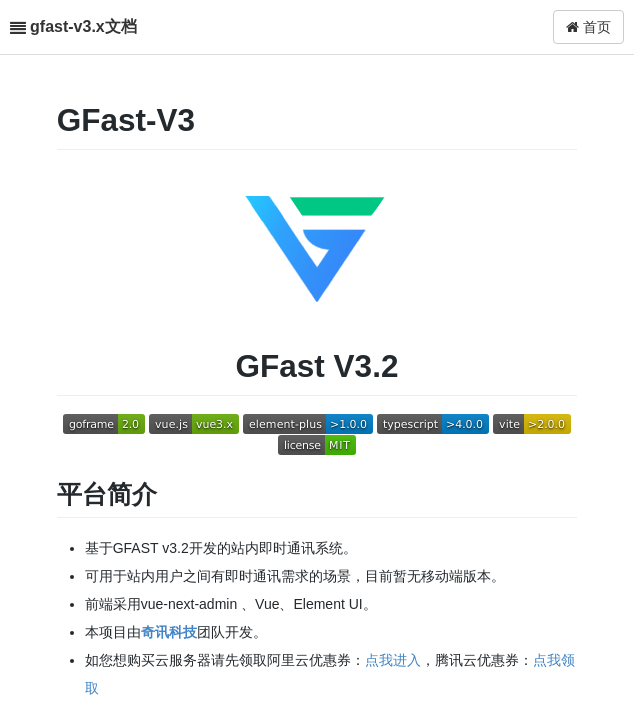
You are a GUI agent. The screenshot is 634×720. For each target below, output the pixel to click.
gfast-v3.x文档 (83, 26)
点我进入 (393, 660)
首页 (588, 27)
